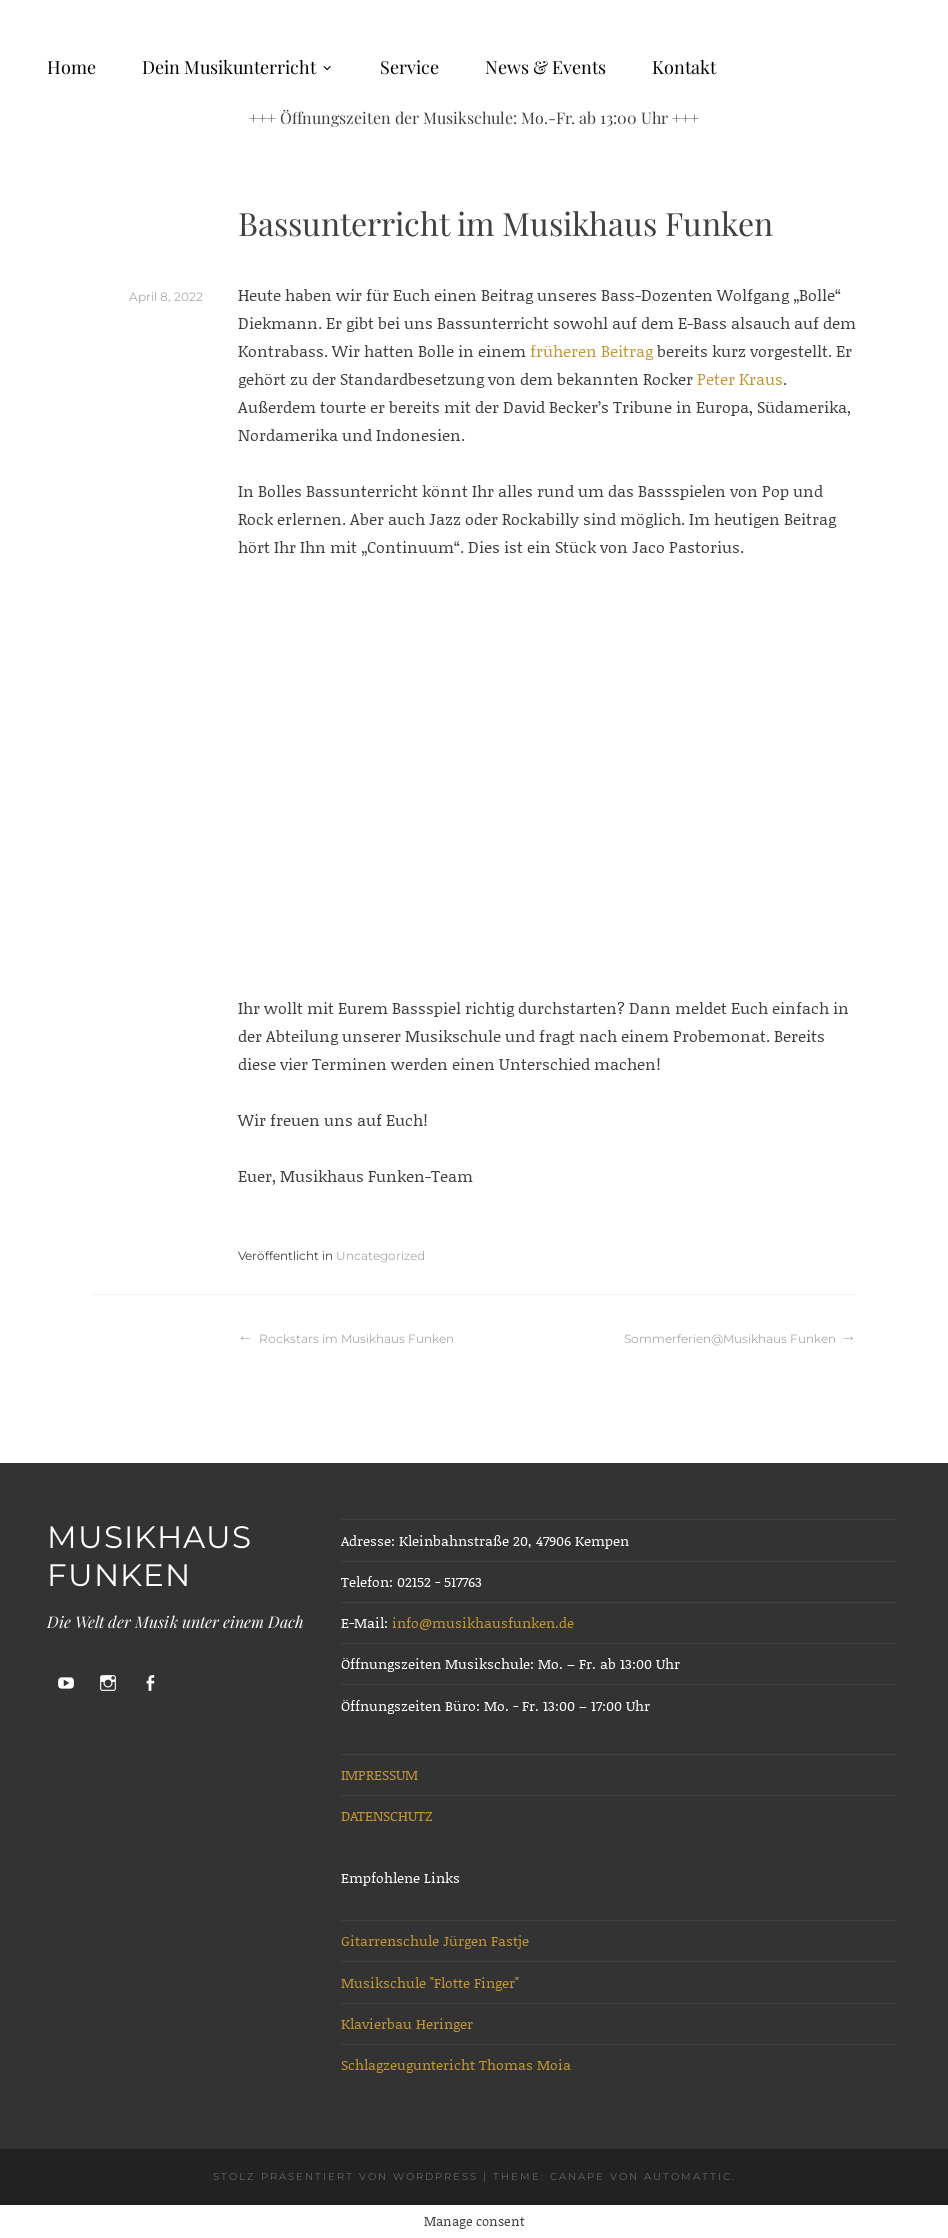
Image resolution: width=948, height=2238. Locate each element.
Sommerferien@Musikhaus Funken (730, 1338)
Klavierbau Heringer (407, 2023)
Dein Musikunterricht (229, 67)
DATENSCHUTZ (387, 1815)
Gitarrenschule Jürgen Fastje (435, 1940)
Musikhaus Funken (149, 1555)
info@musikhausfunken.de (483, 1622)
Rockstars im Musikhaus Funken (356, 1338)
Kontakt (684, 67)
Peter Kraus (738, 378)
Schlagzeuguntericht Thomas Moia (456, 2064)
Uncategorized (380, 1255)
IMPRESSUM (379, 1774)
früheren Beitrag (591, 350)
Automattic (688, 2176)
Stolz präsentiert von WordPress (345, 2176)
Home (71, 67)
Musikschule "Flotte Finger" (430, 1982)
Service (409, 67)
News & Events (545, 67)
